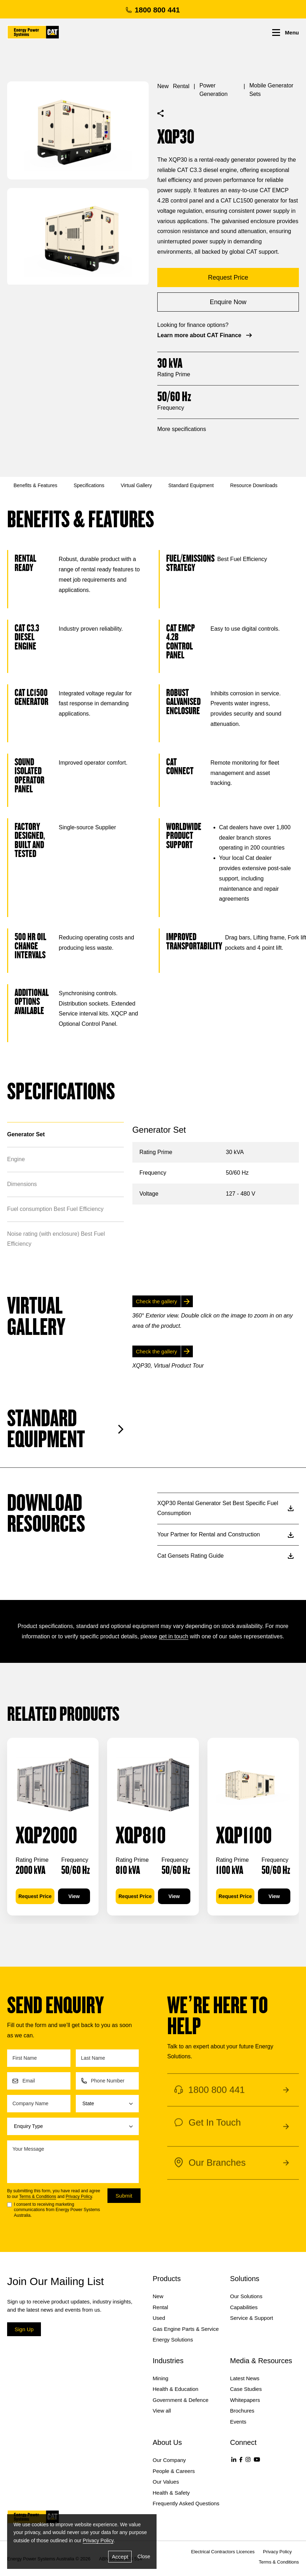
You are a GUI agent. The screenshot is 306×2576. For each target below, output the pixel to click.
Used (159, 2318)
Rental (181, 86)
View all (162, 2411)
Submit (124, 2196)
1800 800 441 (153, 10)
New (163, 86)
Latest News (245, 2378)
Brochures (242, 2411)
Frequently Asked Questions (186, 2503)
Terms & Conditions (37, 2196)
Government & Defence (181, 2400)
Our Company (169, 2460)
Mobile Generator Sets (271, 89)
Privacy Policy (79, 2196)
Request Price (35, 1896)
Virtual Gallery (136, 485)
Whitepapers (245, 2400)
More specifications (181, 429)
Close (143, 2556)
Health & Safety (171, 2493)
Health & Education (175, 2389)
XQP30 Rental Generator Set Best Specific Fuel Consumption (225, 1508)
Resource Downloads (254, 485)
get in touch (173, 1636)
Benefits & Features (35, 485)
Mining (160, 2378)
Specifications (89, 485)
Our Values (166, 2482)
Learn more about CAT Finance (205, 335)
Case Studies (246, 2389)
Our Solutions (246, 2296)
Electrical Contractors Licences (222, 2551)
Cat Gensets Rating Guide (225, 1556)
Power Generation (213, 89)
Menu (285, 32)
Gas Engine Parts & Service (186, 2329)
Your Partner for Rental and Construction (225, 1534)
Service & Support (251, 2318)
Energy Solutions (173, 2340)
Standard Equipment (191, 485)
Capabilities (244, 2307)
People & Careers (174, 2471)
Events (238, 2422)
